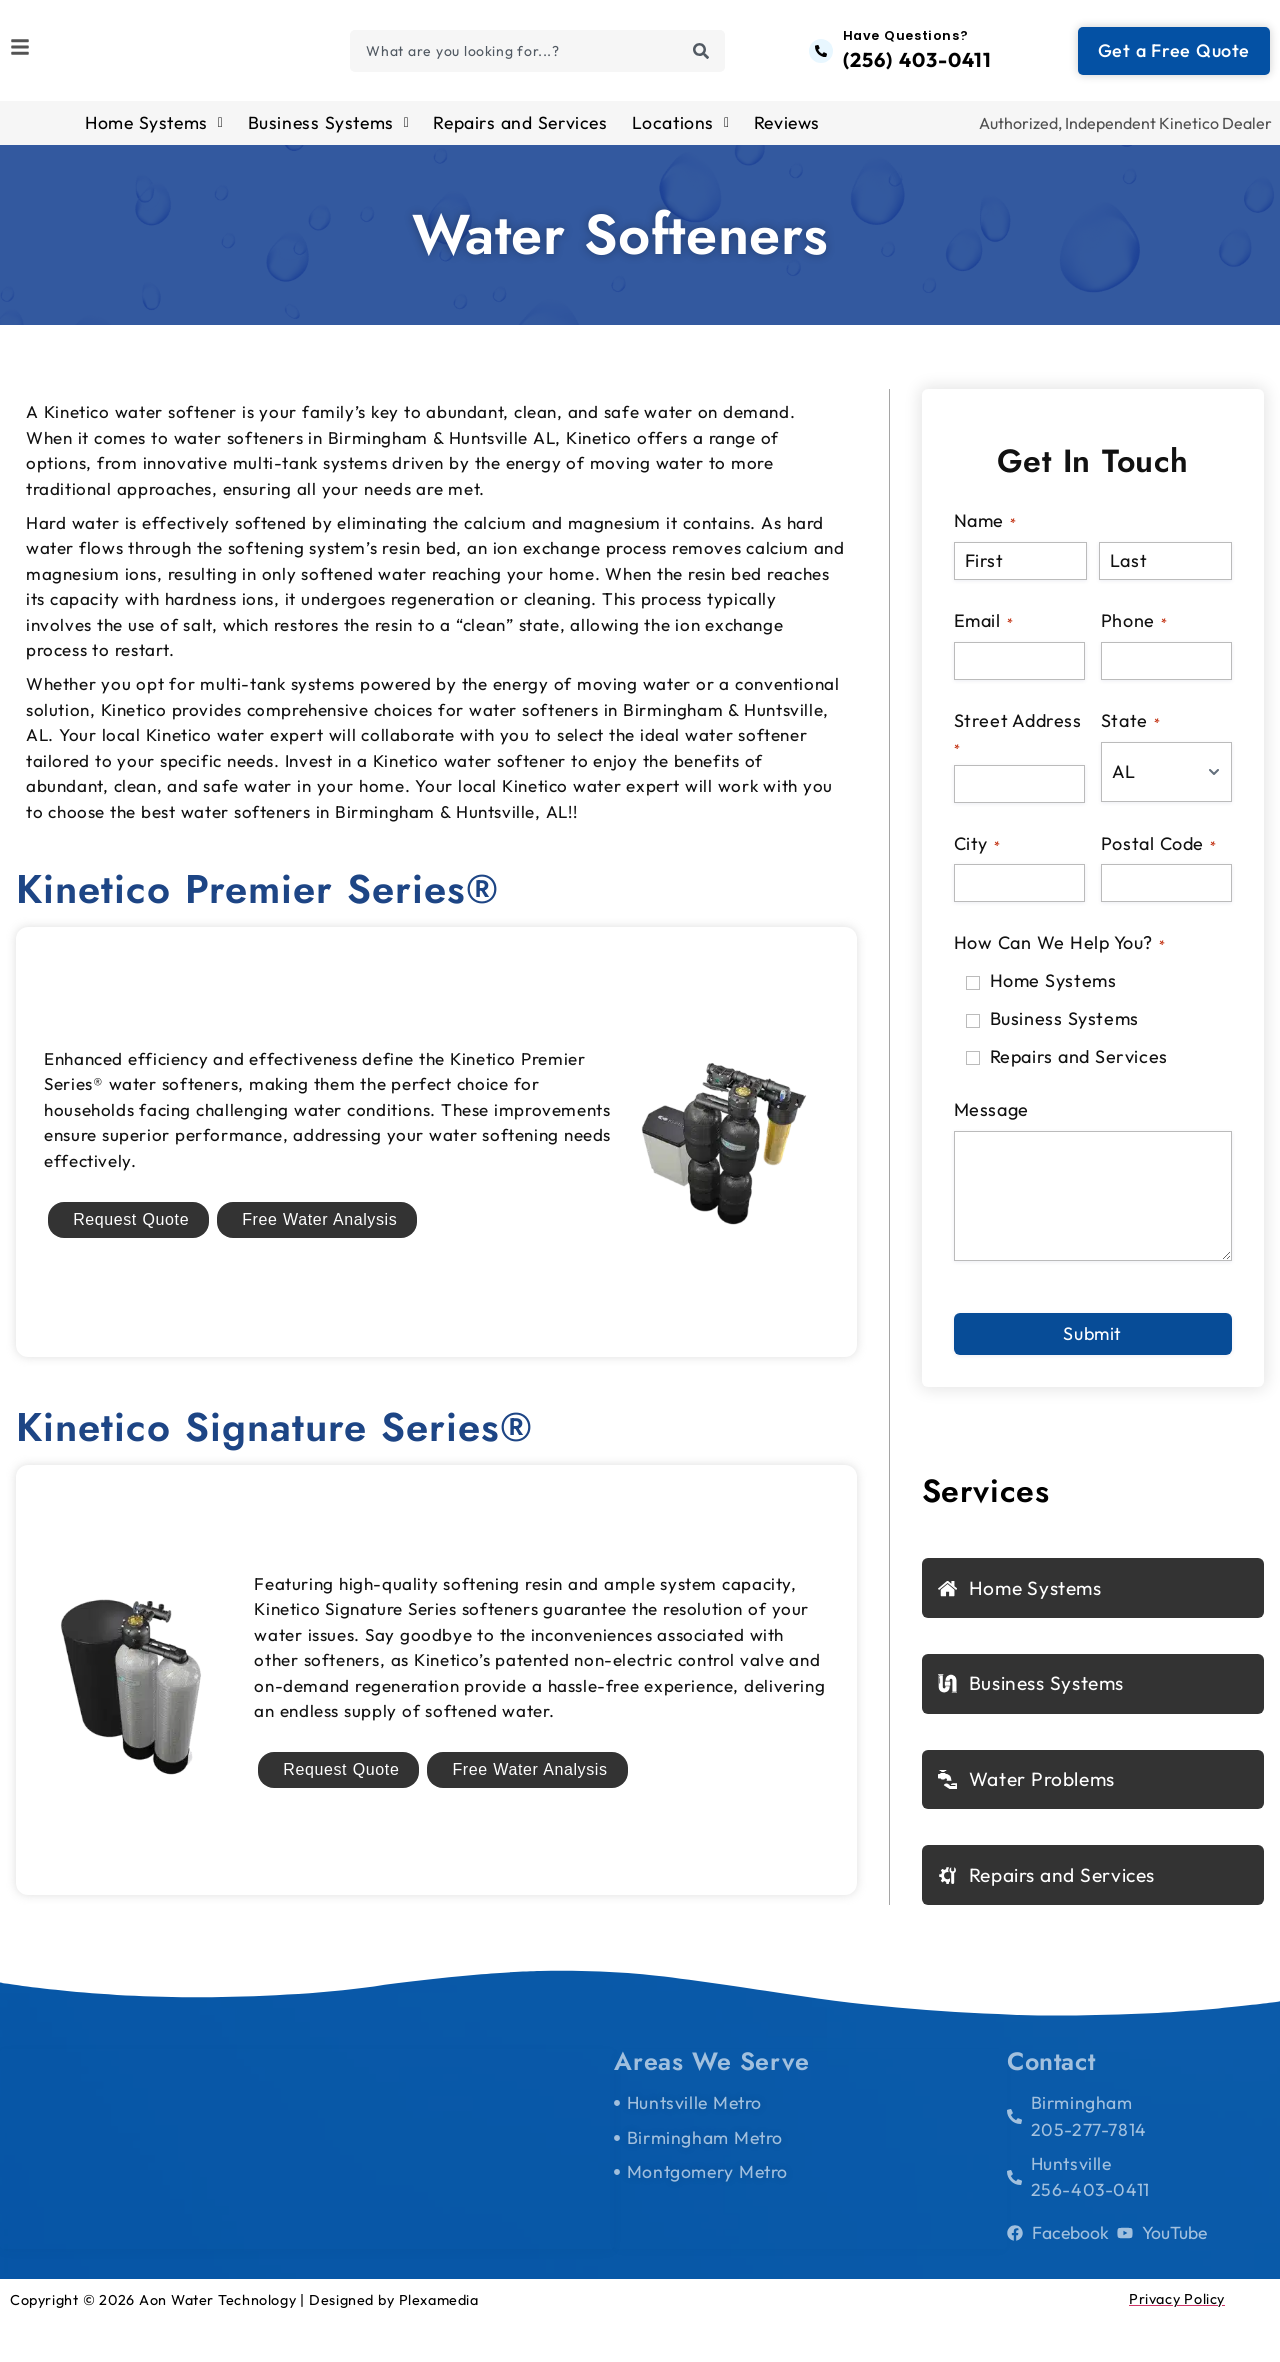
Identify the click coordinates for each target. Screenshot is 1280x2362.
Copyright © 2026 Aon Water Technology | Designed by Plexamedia (244, 2341)
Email (983, 631)
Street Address (1018, 744)
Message (991, 1121)
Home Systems (154, 134)
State (1130, 731)
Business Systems (329, 134)
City (977, 854)
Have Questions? (906, 41)
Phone (1134, 631)
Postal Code (1158, 854)
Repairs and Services (520, 134)
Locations (681, 134)
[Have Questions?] (821, 56)
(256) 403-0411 (917, 65)
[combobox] (537, 56)
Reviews (787, 134)
